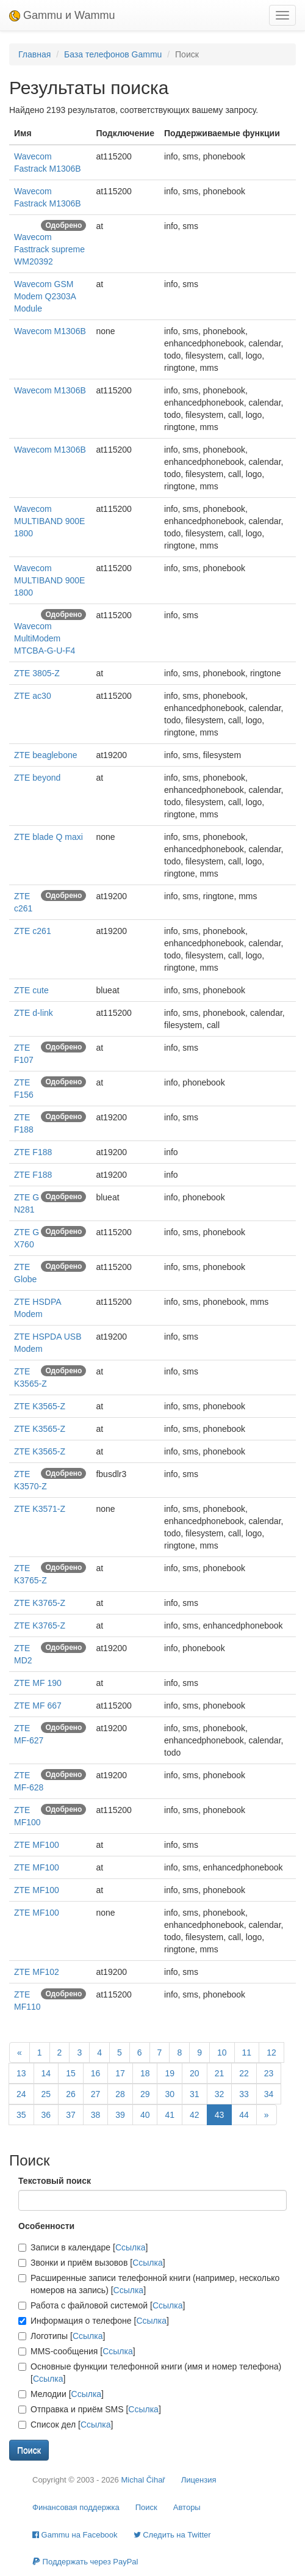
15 (71, 2073)
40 (145, 2115)
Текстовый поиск (54, 2181)
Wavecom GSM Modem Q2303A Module (45, 296)
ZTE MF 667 (38, 1705)
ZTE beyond (37, 778)
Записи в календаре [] (83, 2247)
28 (120, 2094)
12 (271, 2052)
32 (219, 2094)
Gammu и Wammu (62, 15)
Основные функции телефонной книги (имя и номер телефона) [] (149, 2373)
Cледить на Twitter (172, 2534)
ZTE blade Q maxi (48, 837)
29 (145, 2094)
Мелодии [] (61, 2394)
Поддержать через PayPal (85, 2561)
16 (96, 2073)
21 (219, 2073)
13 (21, 2073)
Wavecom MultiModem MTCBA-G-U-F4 (44, 638)
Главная (34, 54)
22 (244, 2073)
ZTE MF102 (36, 1972)
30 (169, 2094)
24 (21, 2094)
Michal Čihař (143, 2479)
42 (194, 2115)
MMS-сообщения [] (76, 2351)
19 (169, 2073)
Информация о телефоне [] (93, 2321)
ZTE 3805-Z (37, 673)
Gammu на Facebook (75, 2534)
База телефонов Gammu (113, 54)
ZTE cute (31, 990)
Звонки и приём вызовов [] (91, 2263)
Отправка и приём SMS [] (89, 2409)
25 (46, 2094)
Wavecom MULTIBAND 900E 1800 (49, 521)
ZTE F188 (33, 1152)
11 (247, 2052)
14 (46, 2073)
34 (269, 2094)
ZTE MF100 (36, 1845)
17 (120, 2073)
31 (194, 2094)
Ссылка (130, 2247)
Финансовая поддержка (76, 2507)
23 (269, 2073)
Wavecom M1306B (50, 331)
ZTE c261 (32, 931)
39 (120, 2115)
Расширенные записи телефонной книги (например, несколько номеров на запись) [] (148, 2284)
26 (71, 2094)
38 (96, 2115)
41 (169, 2115)
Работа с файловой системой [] (101, 2305)
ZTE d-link (33, 1013)
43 (219, 2115)
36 (46, 2115)
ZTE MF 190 (38, 1683)
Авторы (187, 2507)
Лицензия (199, 2479)
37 (71, 2115)
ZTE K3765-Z (39, 1603)
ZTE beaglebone (45, 755)
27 (96, 2094)
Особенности (46, 2226)
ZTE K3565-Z (39, 1406)
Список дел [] (65, 2424)
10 (222, 2052)
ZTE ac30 (32, 696)
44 (244, 2115)
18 (145, 2073)
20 (194, 2073)
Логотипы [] (61, 2336)
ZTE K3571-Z (39, 1509)
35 (21, 2115)
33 (244, 2094)
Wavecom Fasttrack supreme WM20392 (49, 249)
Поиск (146, 2507)
